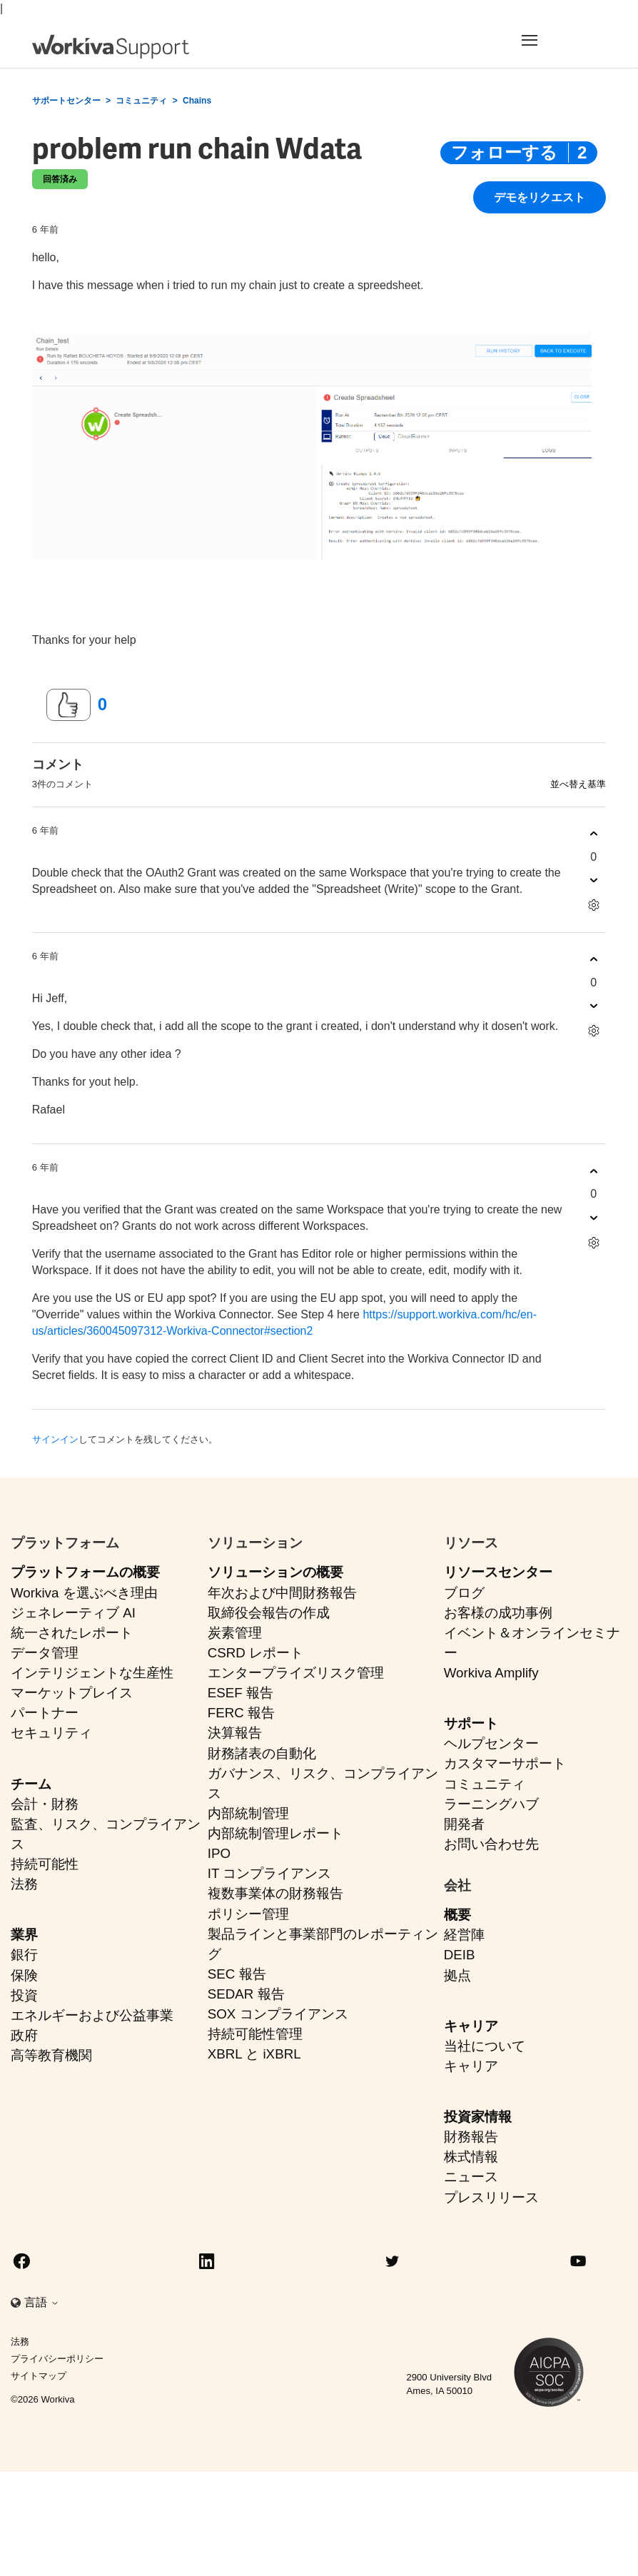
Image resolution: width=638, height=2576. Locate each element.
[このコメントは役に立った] (593, 834)
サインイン (55, 1439)
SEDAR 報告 (246, 1993)
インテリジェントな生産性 (92, 1672)
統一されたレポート (72, 1632)
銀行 (24, 1954)
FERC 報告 (241, 1712)
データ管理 (45, 1652)
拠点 (457, 1975)
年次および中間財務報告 (282, 1592)
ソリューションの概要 (275, 1572)
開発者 (464, 1824)
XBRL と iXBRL (254, 2053)
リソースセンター (498, 1572)
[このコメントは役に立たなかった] (593, 880)
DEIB (459, 1954)
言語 (41, 2302)
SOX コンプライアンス (278, 2013)
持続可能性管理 (255, 2033)
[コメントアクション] (593, 905)
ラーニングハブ (491, 1804)
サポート (471, 1723)
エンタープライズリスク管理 (296, 1672)
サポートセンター (66, 101)
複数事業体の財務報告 (275, 1893)
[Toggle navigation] (555, 40)
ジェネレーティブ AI (73, 1612)
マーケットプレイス (72, 1692)
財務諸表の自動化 (262, 1753)
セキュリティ (51, 1732)
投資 (24, 1995)
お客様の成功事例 (498, 1612)
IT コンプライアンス (270, 1873)
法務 (24, 1884)
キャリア (471, 2026)
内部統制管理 (248, 1813)
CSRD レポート (255, 1652)
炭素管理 (235, 1632)
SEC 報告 (237, 1973)
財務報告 (471, 2136)
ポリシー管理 (248, 1913)
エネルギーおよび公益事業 (92, 2015)
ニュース (471, 2176)
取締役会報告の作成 (269, 1612)
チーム (31, 1784)
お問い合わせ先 (491, 1844)
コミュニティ (141, 101)
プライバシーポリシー (57, 2358)
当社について (484, 2046)
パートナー (45, 1712)
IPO (219, 1853)
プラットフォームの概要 (85, 1572)
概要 (457, 1914)
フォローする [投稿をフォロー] (504, 152)
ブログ (464, 1592)
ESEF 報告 (240, 1692)
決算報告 (235, 1732)
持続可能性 (45, 1864)
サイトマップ (38, 2375)
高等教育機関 (51, 2055)
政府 (24, 2035)
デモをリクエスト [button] (539, 198)
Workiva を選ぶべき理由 (84, 1592)
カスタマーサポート (505, 1763)
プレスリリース (491, 2197)
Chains (197, 101)
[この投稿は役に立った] (68, 705)
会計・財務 (45, 1804)
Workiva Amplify (491, 1672)
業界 (24, 1934)
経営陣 (464, 1934)
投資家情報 (478, 2116)
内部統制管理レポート (275, 1833)
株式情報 (471, 2156)
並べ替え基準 (578, 784)
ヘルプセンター (491, 1743)
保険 (24, 1975)
